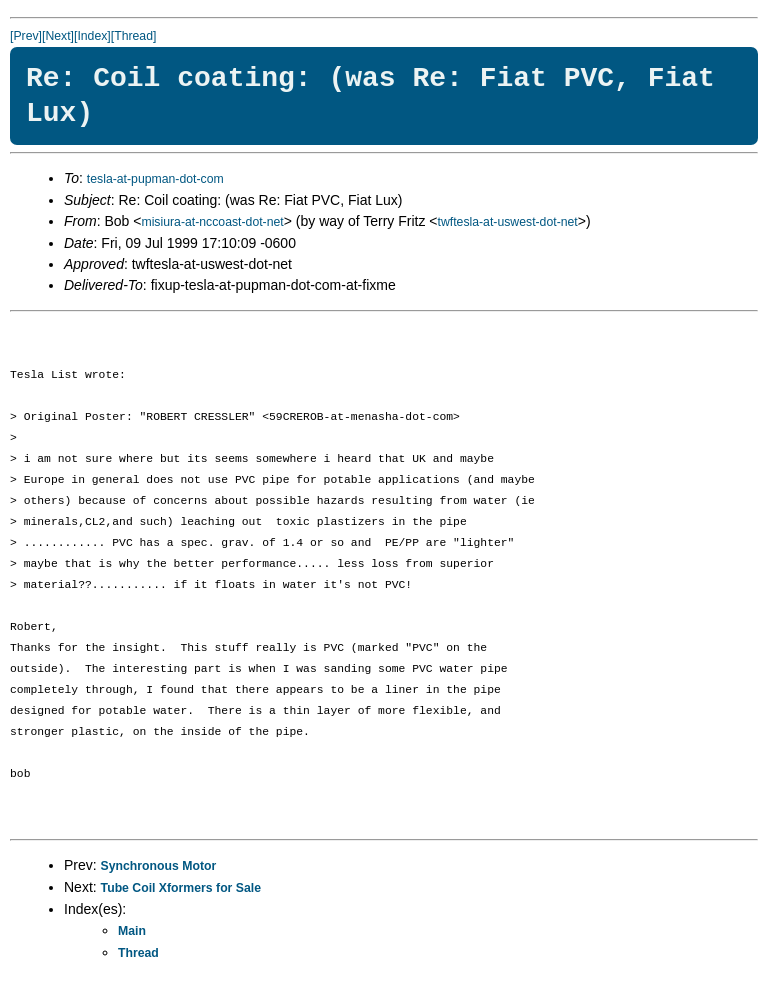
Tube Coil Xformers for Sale (181, 888)
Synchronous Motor (159, 866)
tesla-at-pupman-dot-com (155, 179)
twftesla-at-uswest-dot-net (508, 222)
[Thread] (134, 36)
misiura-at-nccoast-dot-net (212, 222)
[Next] (58, 36)
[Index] (92, 36)
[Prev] (26, 36)
